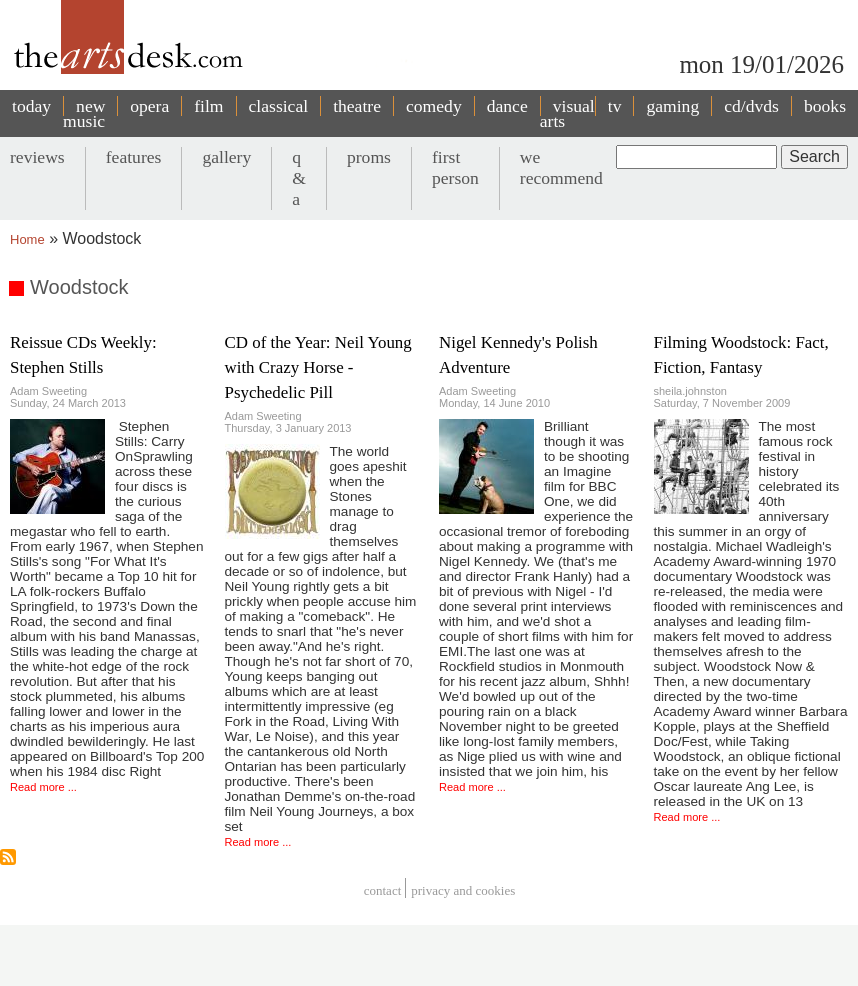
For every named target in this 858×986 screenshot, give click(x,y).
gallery (226, 157)
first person (455, 167)
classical (279, 106)
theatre (357, 106)
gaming (672, 106)
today (31, 106)
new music (84, 113)
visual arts (567, 113)
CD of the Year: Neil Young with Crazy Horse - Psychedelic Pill (318, 367)
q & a (299, 178)
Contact (383, 890)
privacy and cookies (463, 890)
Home (27, 239)
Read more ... (43, 787)
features (134, 157)
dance (507, 106)
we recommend (561, 167)
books (825, 106)
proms (369, 157)
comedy (434, 106)
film (208, 106)
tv (615, 106)
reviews (37, 157)
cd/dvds (751, 106)
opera (149, 106)
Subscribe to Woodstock (8, 857)
